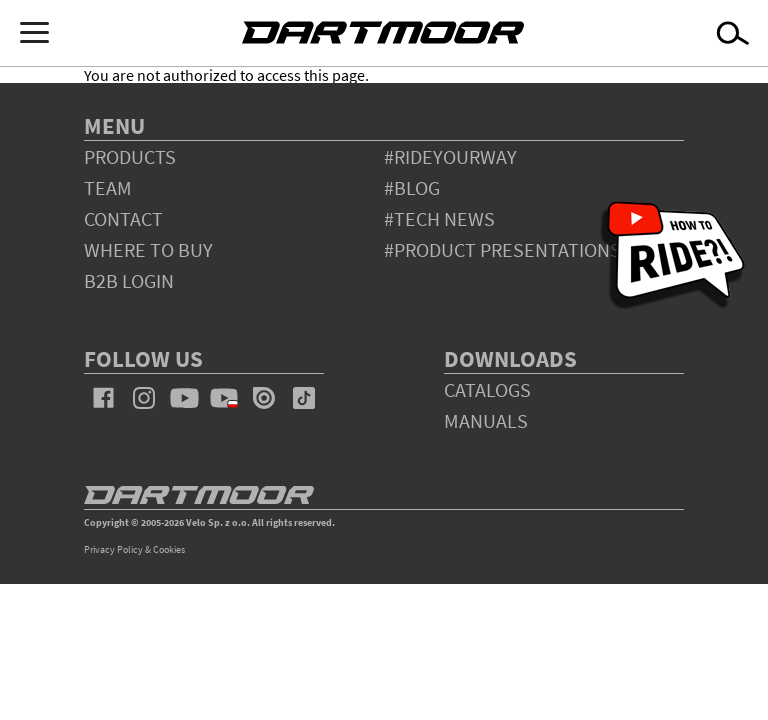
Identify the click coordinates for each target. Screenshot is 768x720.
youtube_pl (224, 398)
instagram (144, 398)
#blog (412, 187)
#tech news (439, 218)
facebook (104, 398)
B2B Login (129, 280)
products (130, 156)
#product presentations (502, 249)
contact (123, 218)
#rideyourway (450, 156)
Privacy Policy (113, 549)
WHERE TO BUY (148, 249)
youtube (184, 398)
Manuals (486, 420)
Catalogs (487, 389)
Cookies (169, 549)
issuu (264, 398)
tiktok (304, 398)
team (108, 187)
